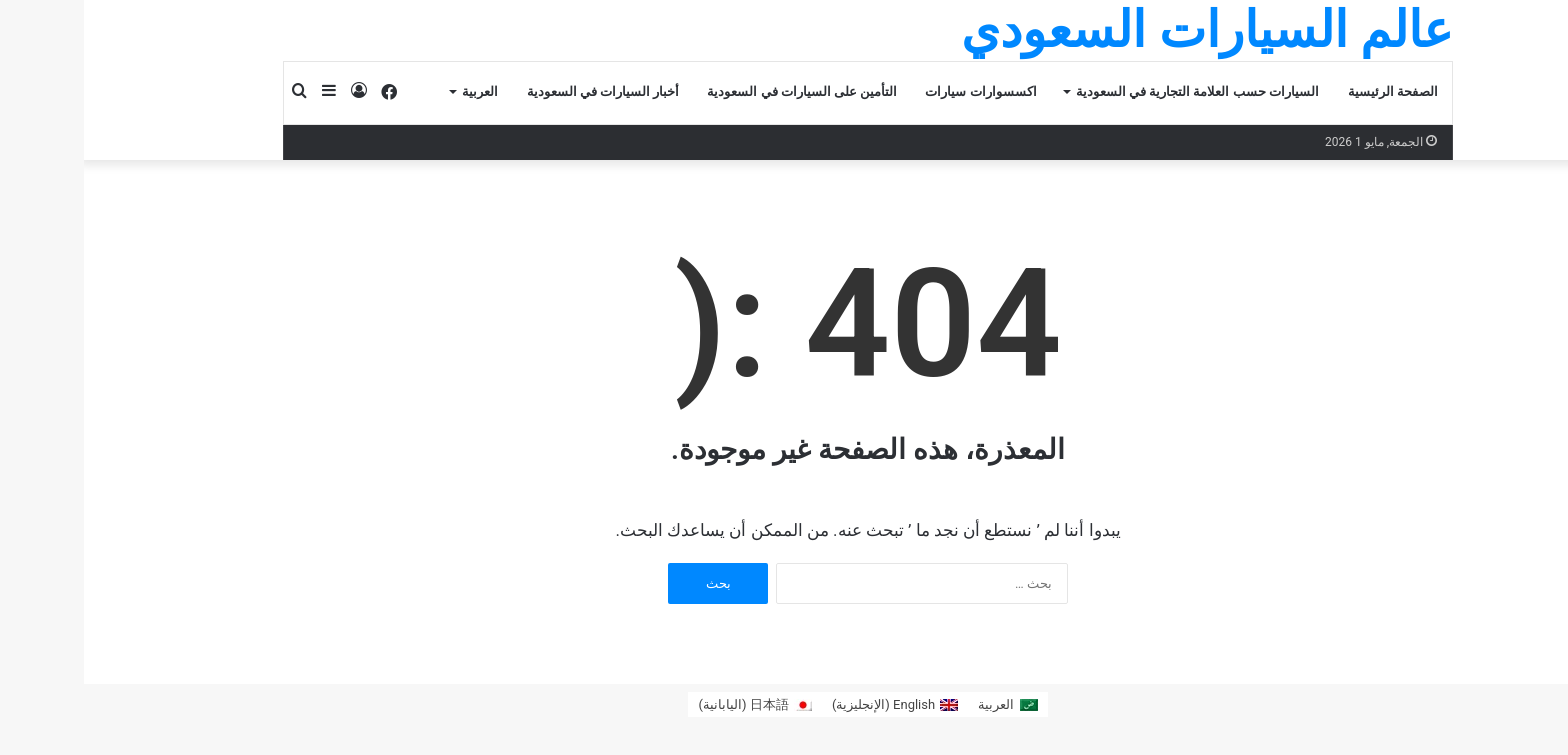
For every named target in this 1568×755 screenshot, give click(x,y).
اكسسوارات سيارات (896, 91)
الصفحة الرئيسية (1309, 91)
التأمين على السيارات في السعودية (718, 91)
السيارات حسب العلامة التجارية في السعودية (1113, 91)
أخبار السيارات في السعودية (519, 91)
